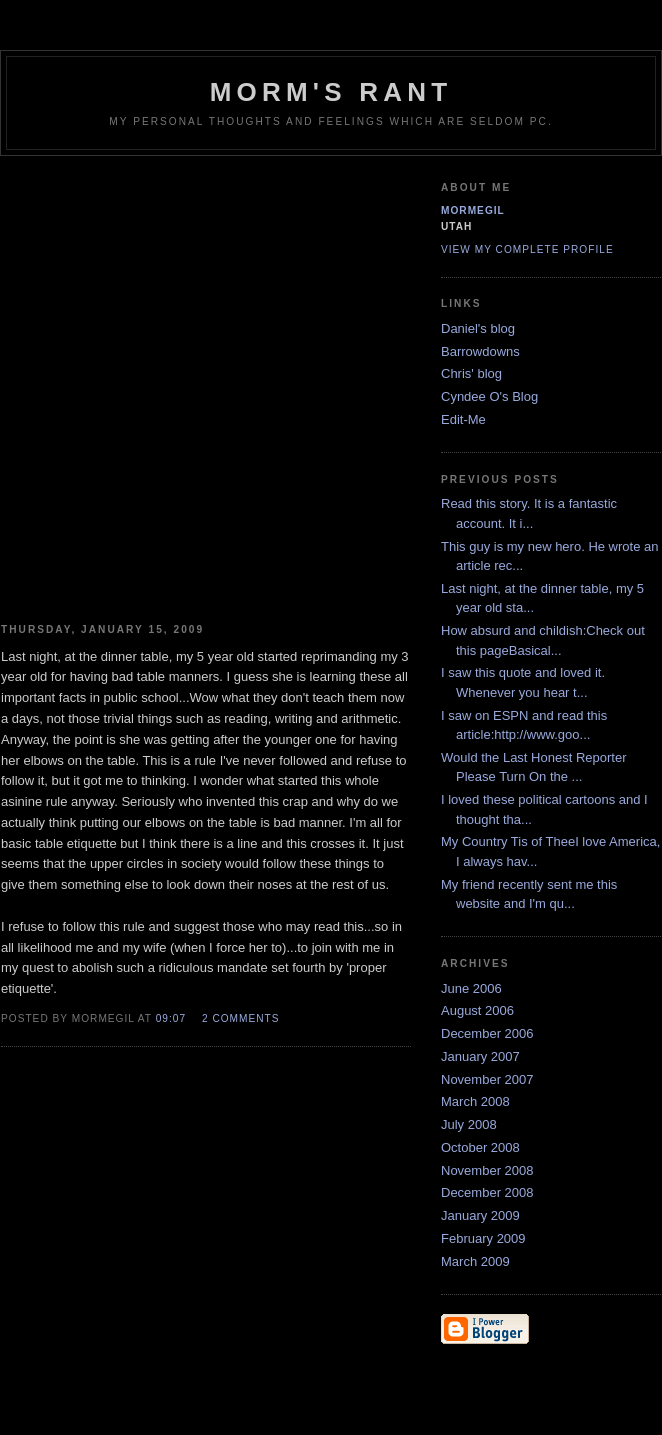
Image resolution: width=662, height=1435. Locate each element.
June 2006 (471, 988)
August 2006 (477, 1010)
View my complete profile (527, 249)
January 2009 (480, 1215)
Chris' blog (471, 373)
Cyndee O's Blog (489, 396)
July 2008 (469, 1124)
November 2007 (487, 1079)
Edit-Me (463, 419)
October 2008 (480, 1147)
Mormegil (473, 210)
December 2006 (487, 1033)
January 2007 (480, 1056)
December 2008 (487, 1192)
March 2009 (475, 1261)
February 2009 (483, 1238)
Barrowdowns (480, 351)
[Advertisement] (217, 382)
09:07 (171, 1018)
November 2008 (487, 1170)
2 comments (241, 1018)
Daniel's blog (478, 328)
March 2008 (475, 1101)
